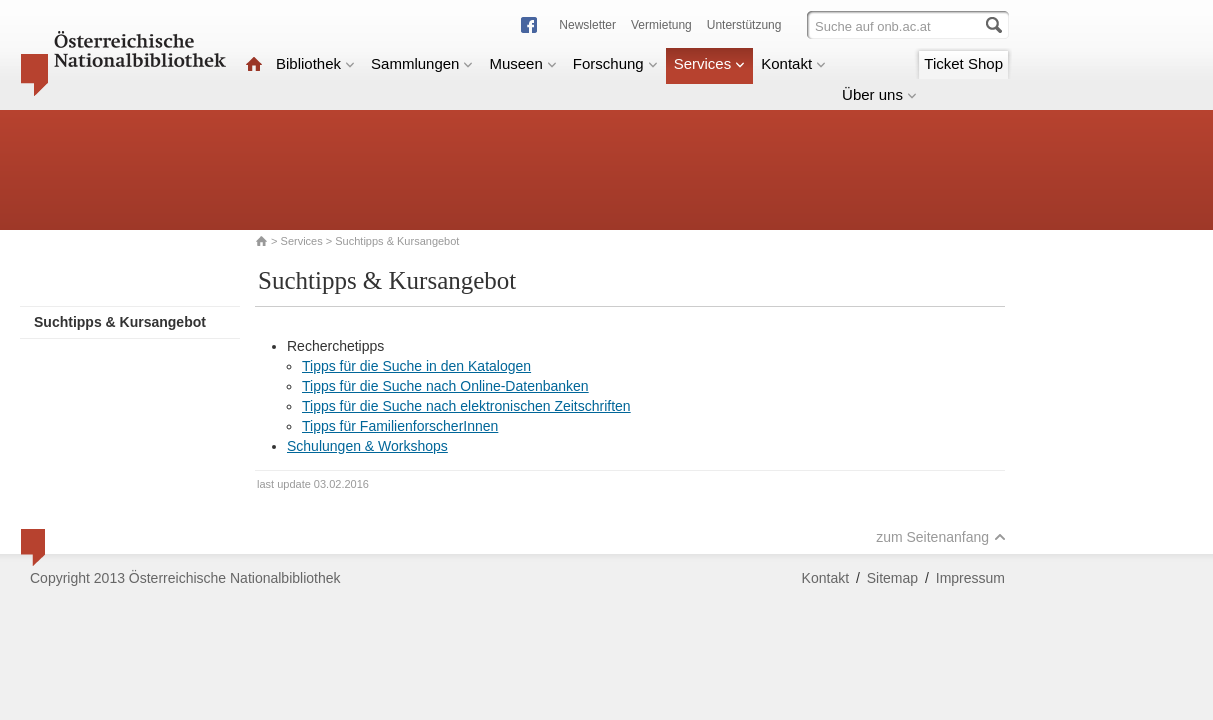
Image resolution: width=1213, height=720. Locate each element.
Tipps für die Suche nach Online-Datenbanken (445, 386)
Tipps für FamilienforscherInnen (400, 426)
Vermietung (661, 25)
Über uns (879, 94)
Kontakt (793, 63)
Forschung (615, 63)
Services (710, 63)
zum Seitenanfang (941, 537)
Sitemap (892, 578)
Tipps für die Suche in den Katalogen (416, 366)
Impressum (970, 578)
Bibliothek (315, 63)
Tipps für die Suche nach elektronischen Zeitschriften (466, 406)
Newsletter (587, 25)
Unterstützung (744, 25)
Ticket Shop (963, 63)
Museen (522, 63)
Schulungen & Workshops (367, 446)
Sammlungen (422, 63)
